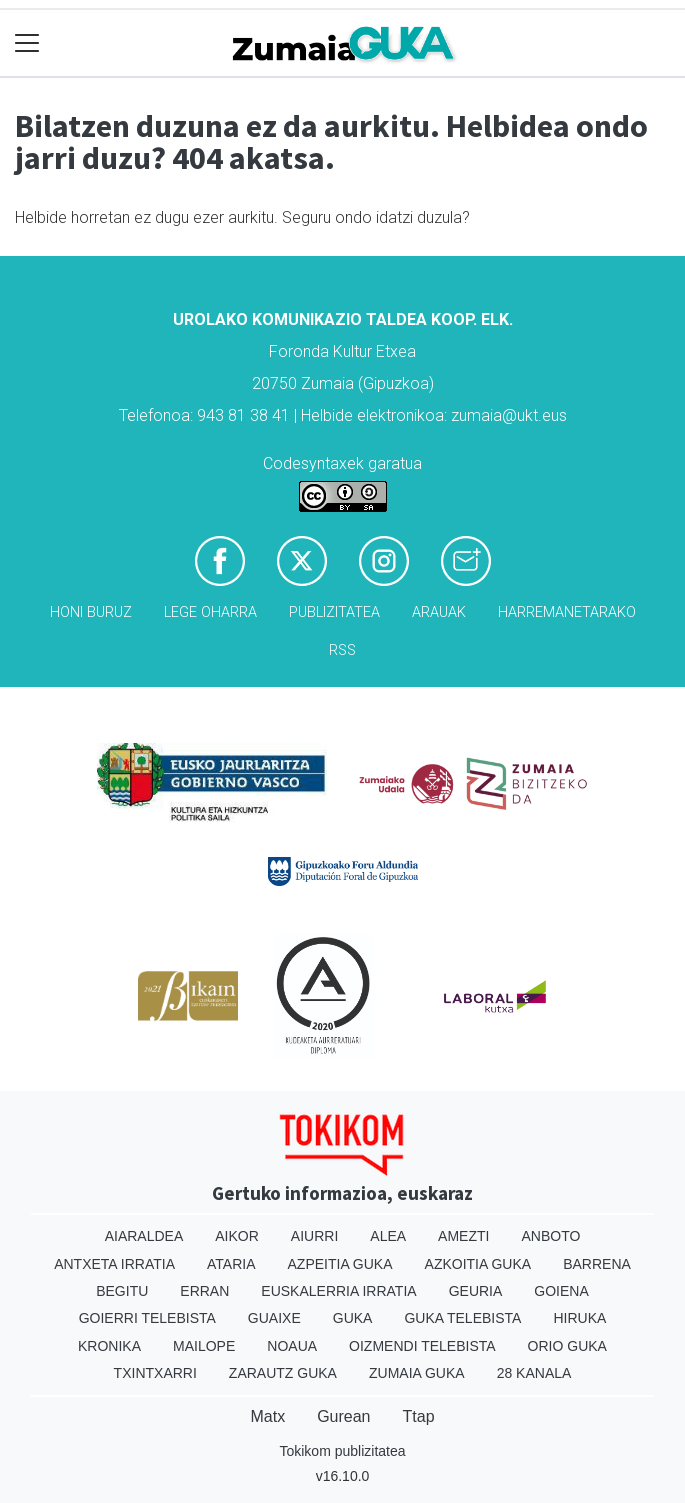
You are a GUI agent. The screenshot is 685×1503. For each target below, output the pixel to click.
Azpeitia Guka (340, 1264)
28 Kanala (534, 1373)
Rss (342, 650)
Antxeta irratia (114, 1264)
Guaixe (274, 1318)
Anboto (550, 1236)
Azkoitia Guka (478, 1264)
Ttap (419, 1416)
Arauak (439, 612)
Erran (204, 1291)
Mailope (204, 1346)
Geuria (476, 1291)
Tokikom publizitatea (342, 1451)
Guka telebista (462, 1318)
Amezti (463, 1236)
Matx (267, 1416)
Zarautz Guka (283, 1373)
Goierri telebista (147, 1318)
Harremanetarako (567, 612)
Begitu (122, 1291)
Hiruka (579, 1318)
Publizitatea (334, 612)
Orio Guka (567, 1346)
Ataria (231, 1264)
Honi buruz (91, 612)
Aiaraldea (144, 1236)
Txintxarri (155, 1373)
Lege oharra (210, 612)
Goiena (561, 1291)
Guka (353, 1318)
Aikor (237, 1236)
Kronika (109, 1346)
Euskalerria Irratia (338, 1291)
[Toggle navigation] (27, 43)
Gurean (343, 1416)
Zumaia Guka (417, 1373)
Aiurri (314, 1236)
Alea (388, 1236)
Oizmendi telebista (422, 1346)
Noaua (292, 1346)
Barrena (597, 1264)
